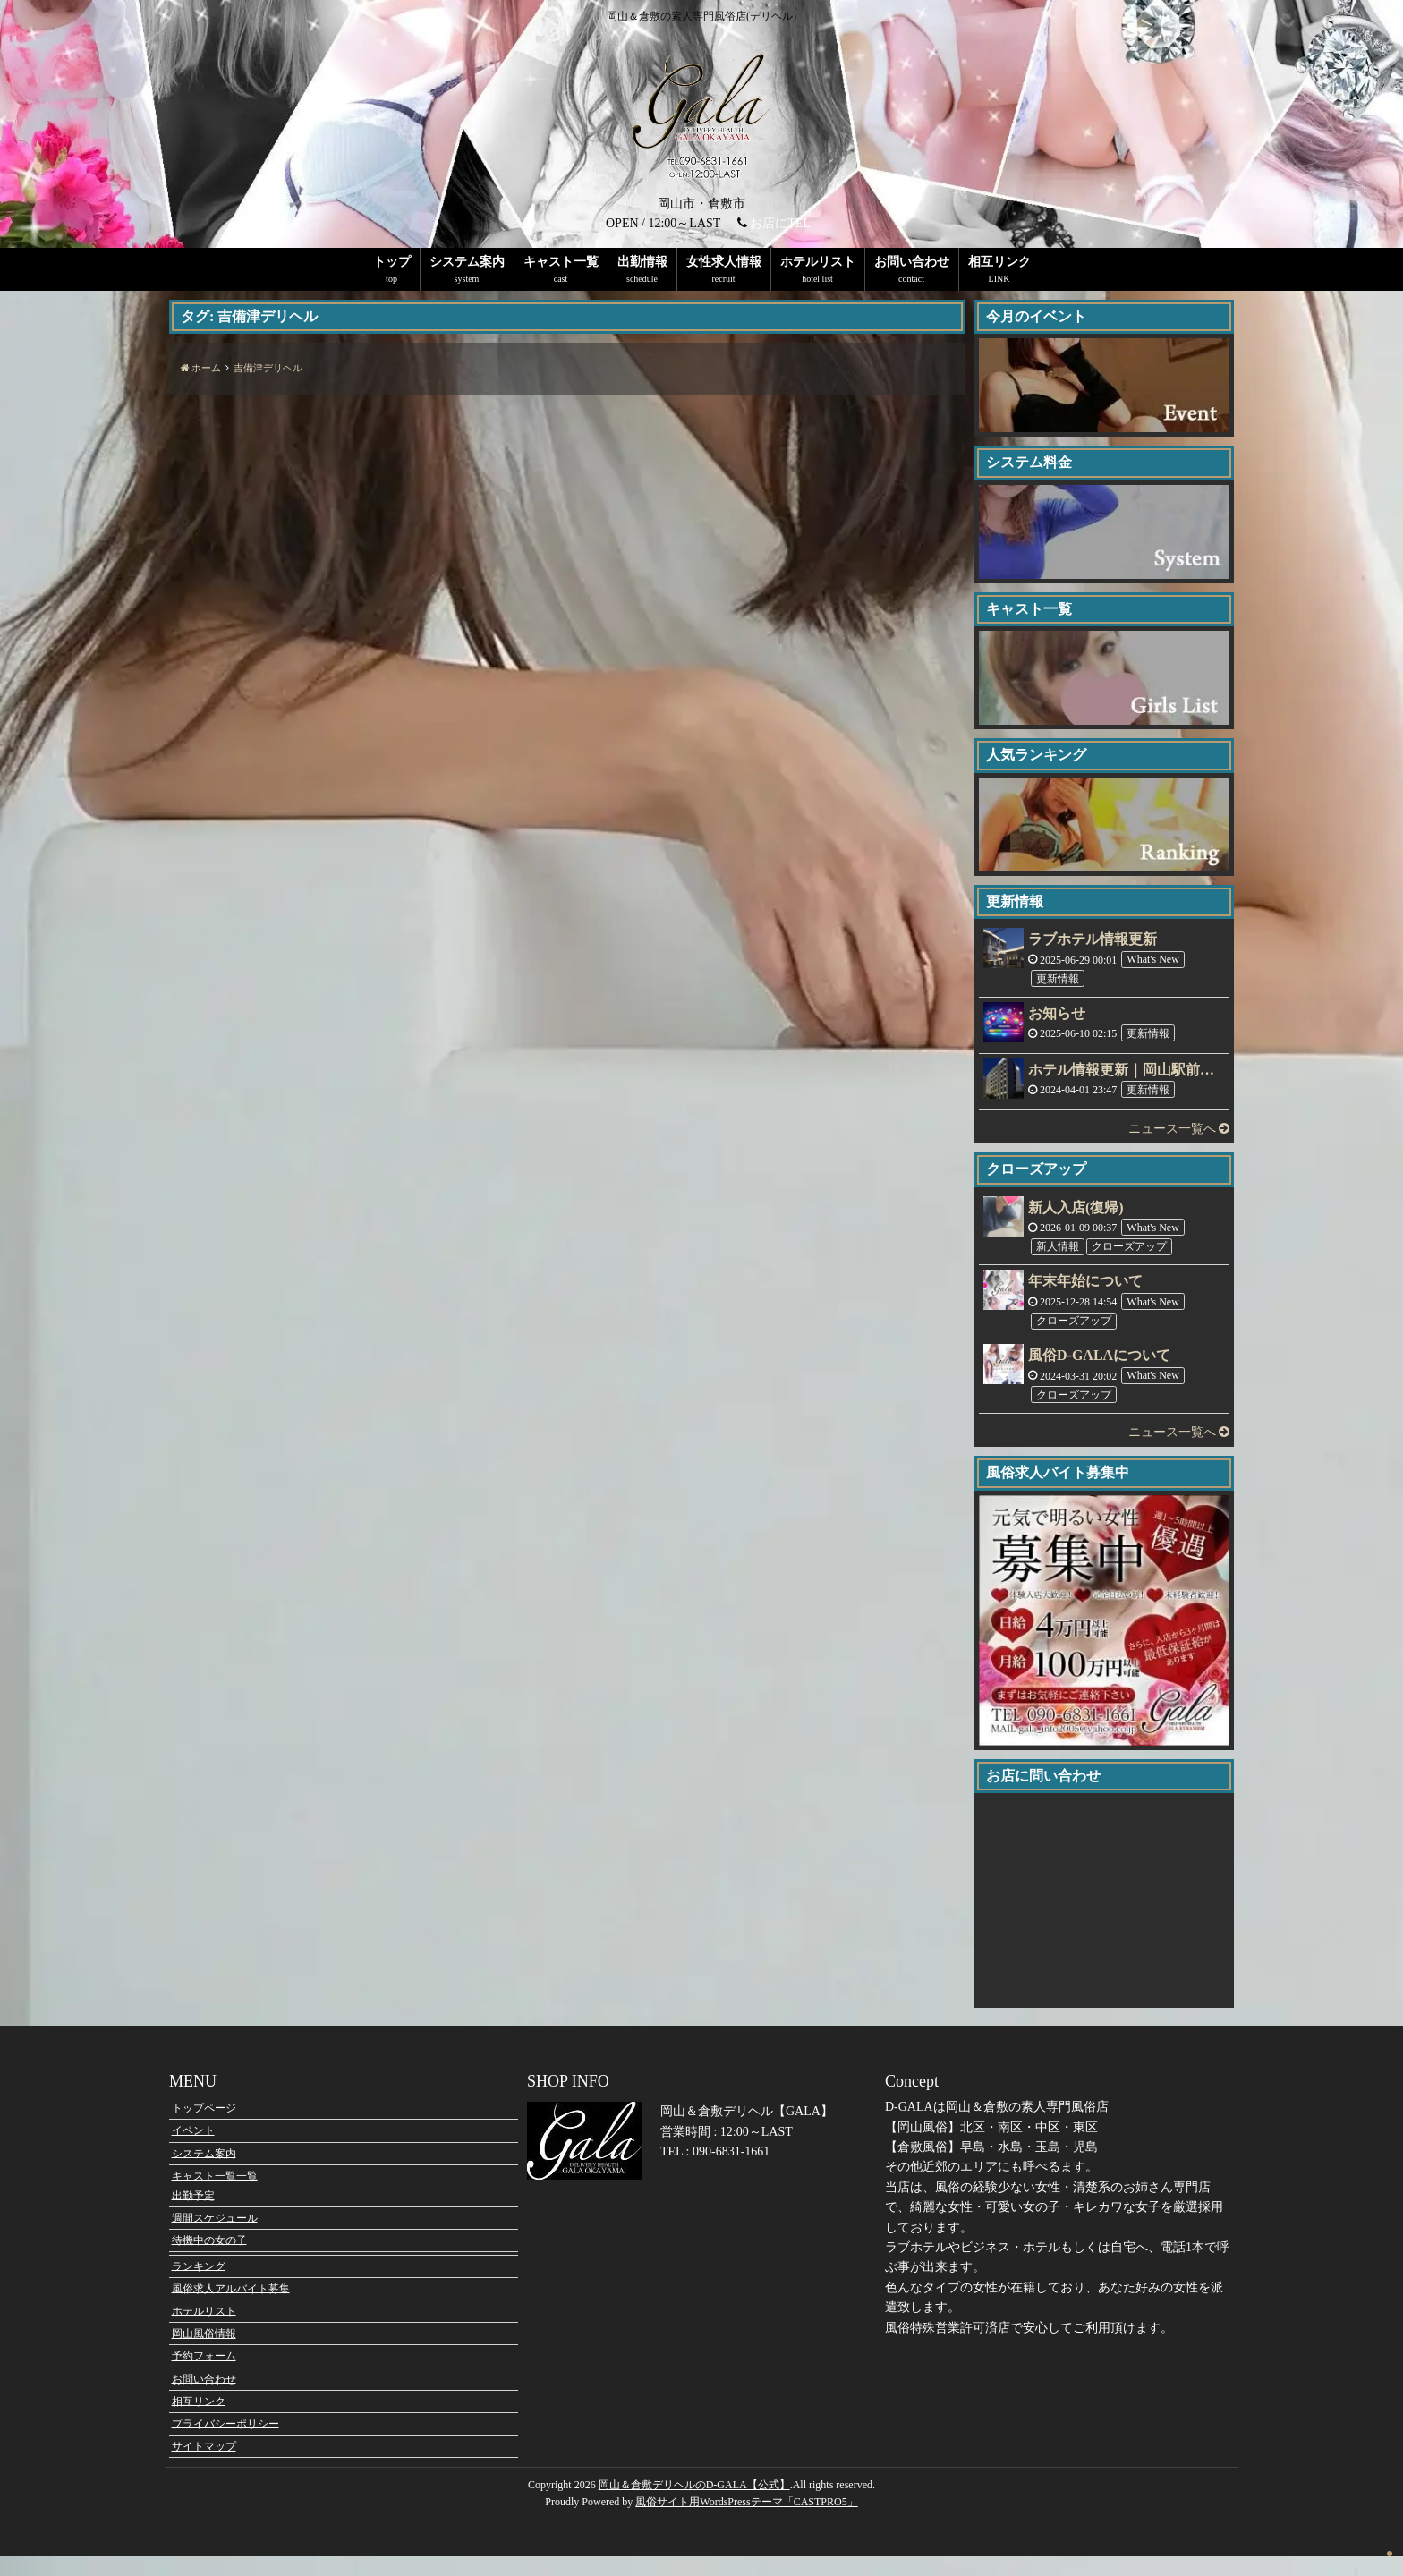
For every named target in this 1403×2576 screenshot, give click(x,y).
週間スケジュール (215, 2238)
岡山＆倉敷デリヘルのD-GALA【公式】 (694, 2505)
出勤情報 (642, 261)
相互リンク (999, 261)
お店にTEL (780, 223)
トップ (392, 261)
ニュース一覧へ (1179, 1128)
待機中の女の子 (209, 2260)
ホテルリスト (817, 261)
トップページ (204, 2127)
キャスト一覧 (561, 261)
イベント (193, 2150)
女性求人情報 (723, 261)
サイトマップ (204, 2466)
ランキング (198, 2286)
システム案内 (467, 261)
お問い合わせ (911, 261)
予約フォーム (204, 2375)
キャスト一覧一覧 (215, 2195)
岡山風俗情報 (204, 2353)
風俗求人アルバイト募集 (231, 2308)
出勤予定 (193, 2215)
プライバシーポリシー (225, 2443)
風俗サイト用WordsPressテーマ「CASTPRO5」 (746, 2522)
